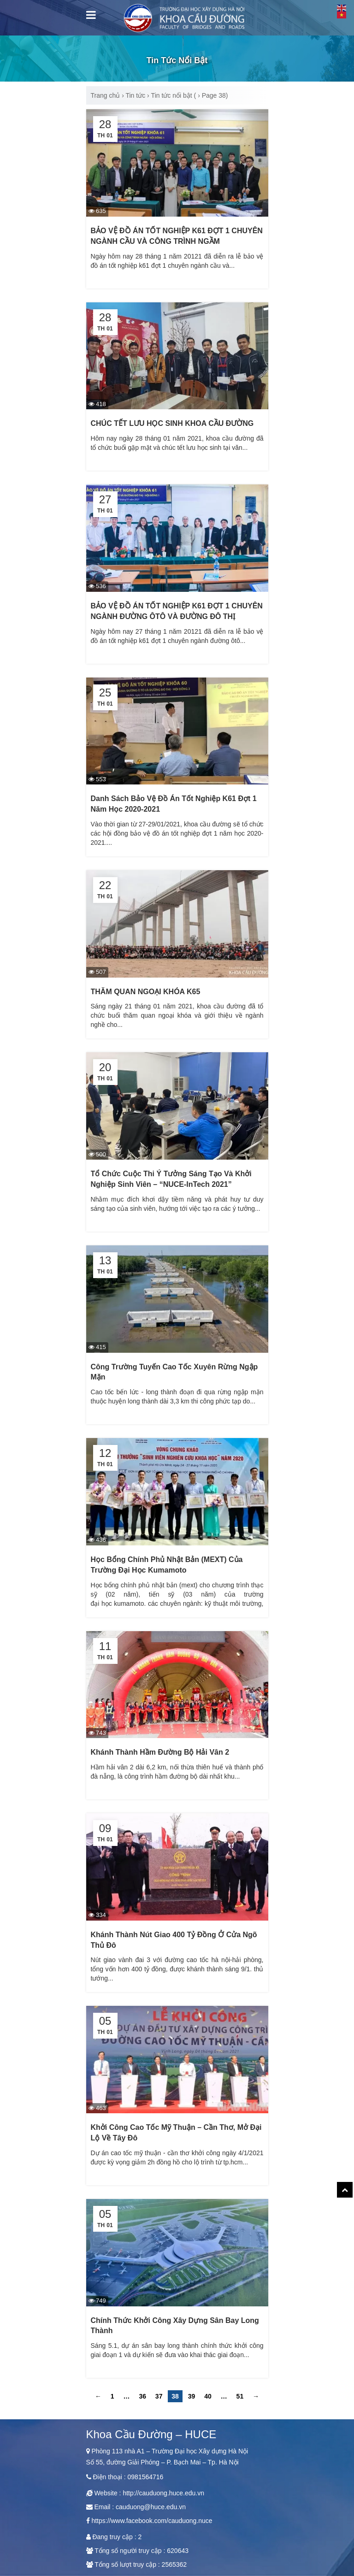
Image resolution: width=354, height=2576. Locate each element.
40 (208, 2396)
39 (191, 2396)
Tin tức (135, 95)
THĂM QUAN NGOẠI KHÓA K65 (146, 992)
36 (142, 2396)
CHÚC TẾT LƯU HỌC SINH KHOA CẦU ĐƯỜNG (172, 423)
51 (240, 2396)
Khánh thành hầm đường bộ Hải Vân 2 (160, 1752)
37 (159, 2396)
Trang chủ (105, 95)
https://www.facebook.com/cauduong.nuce (151, 2520)
